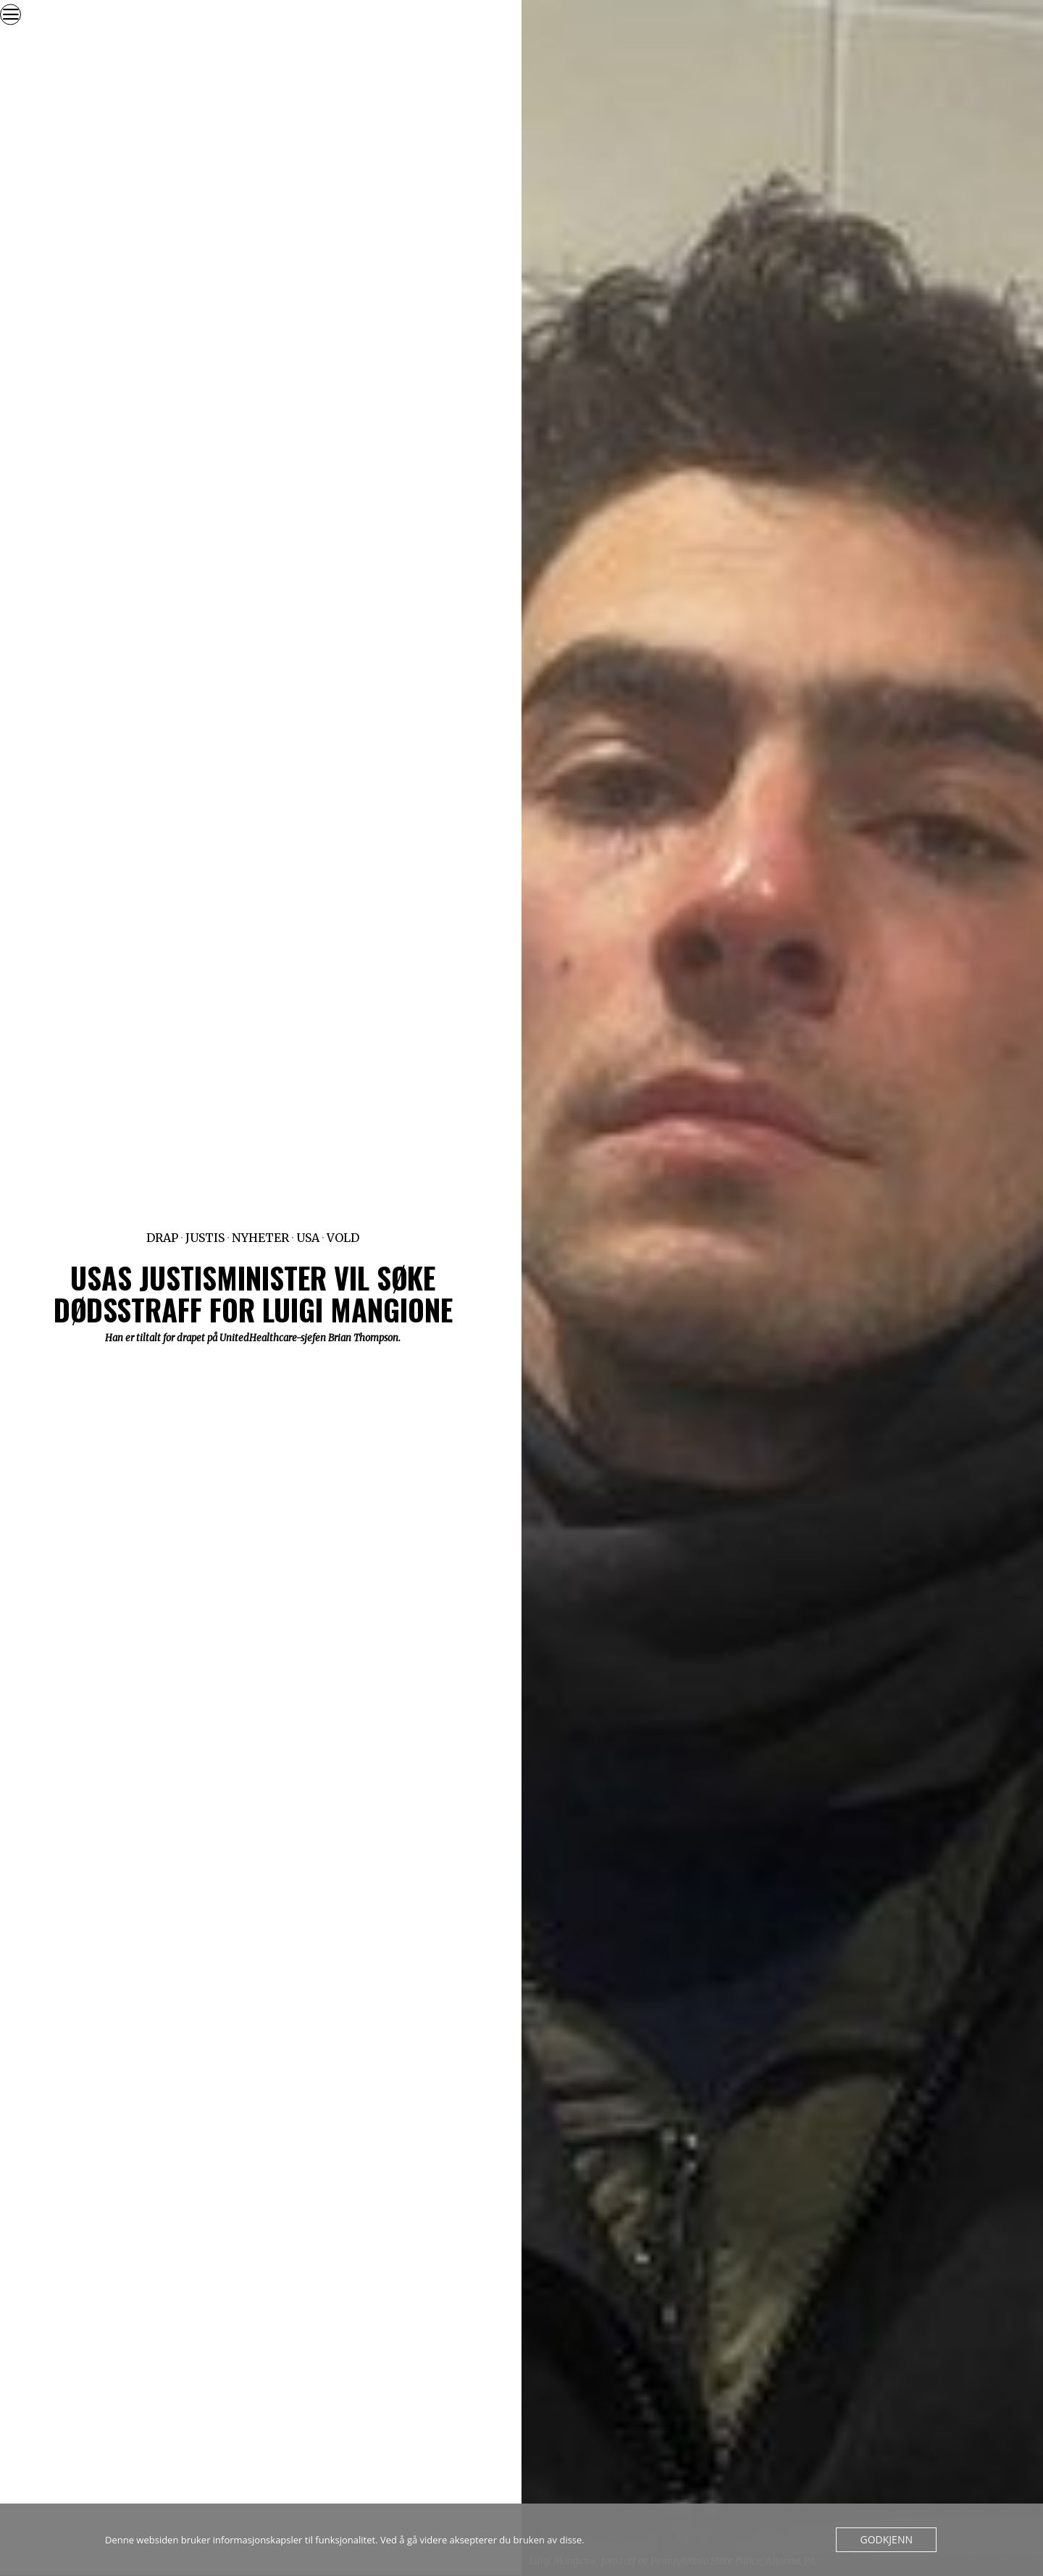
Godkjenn (888, 2539)
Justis (205, 1237)
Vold (343, 1237)
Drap (162, 1237)
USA (307, 1237)
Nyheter (260, 1237)
